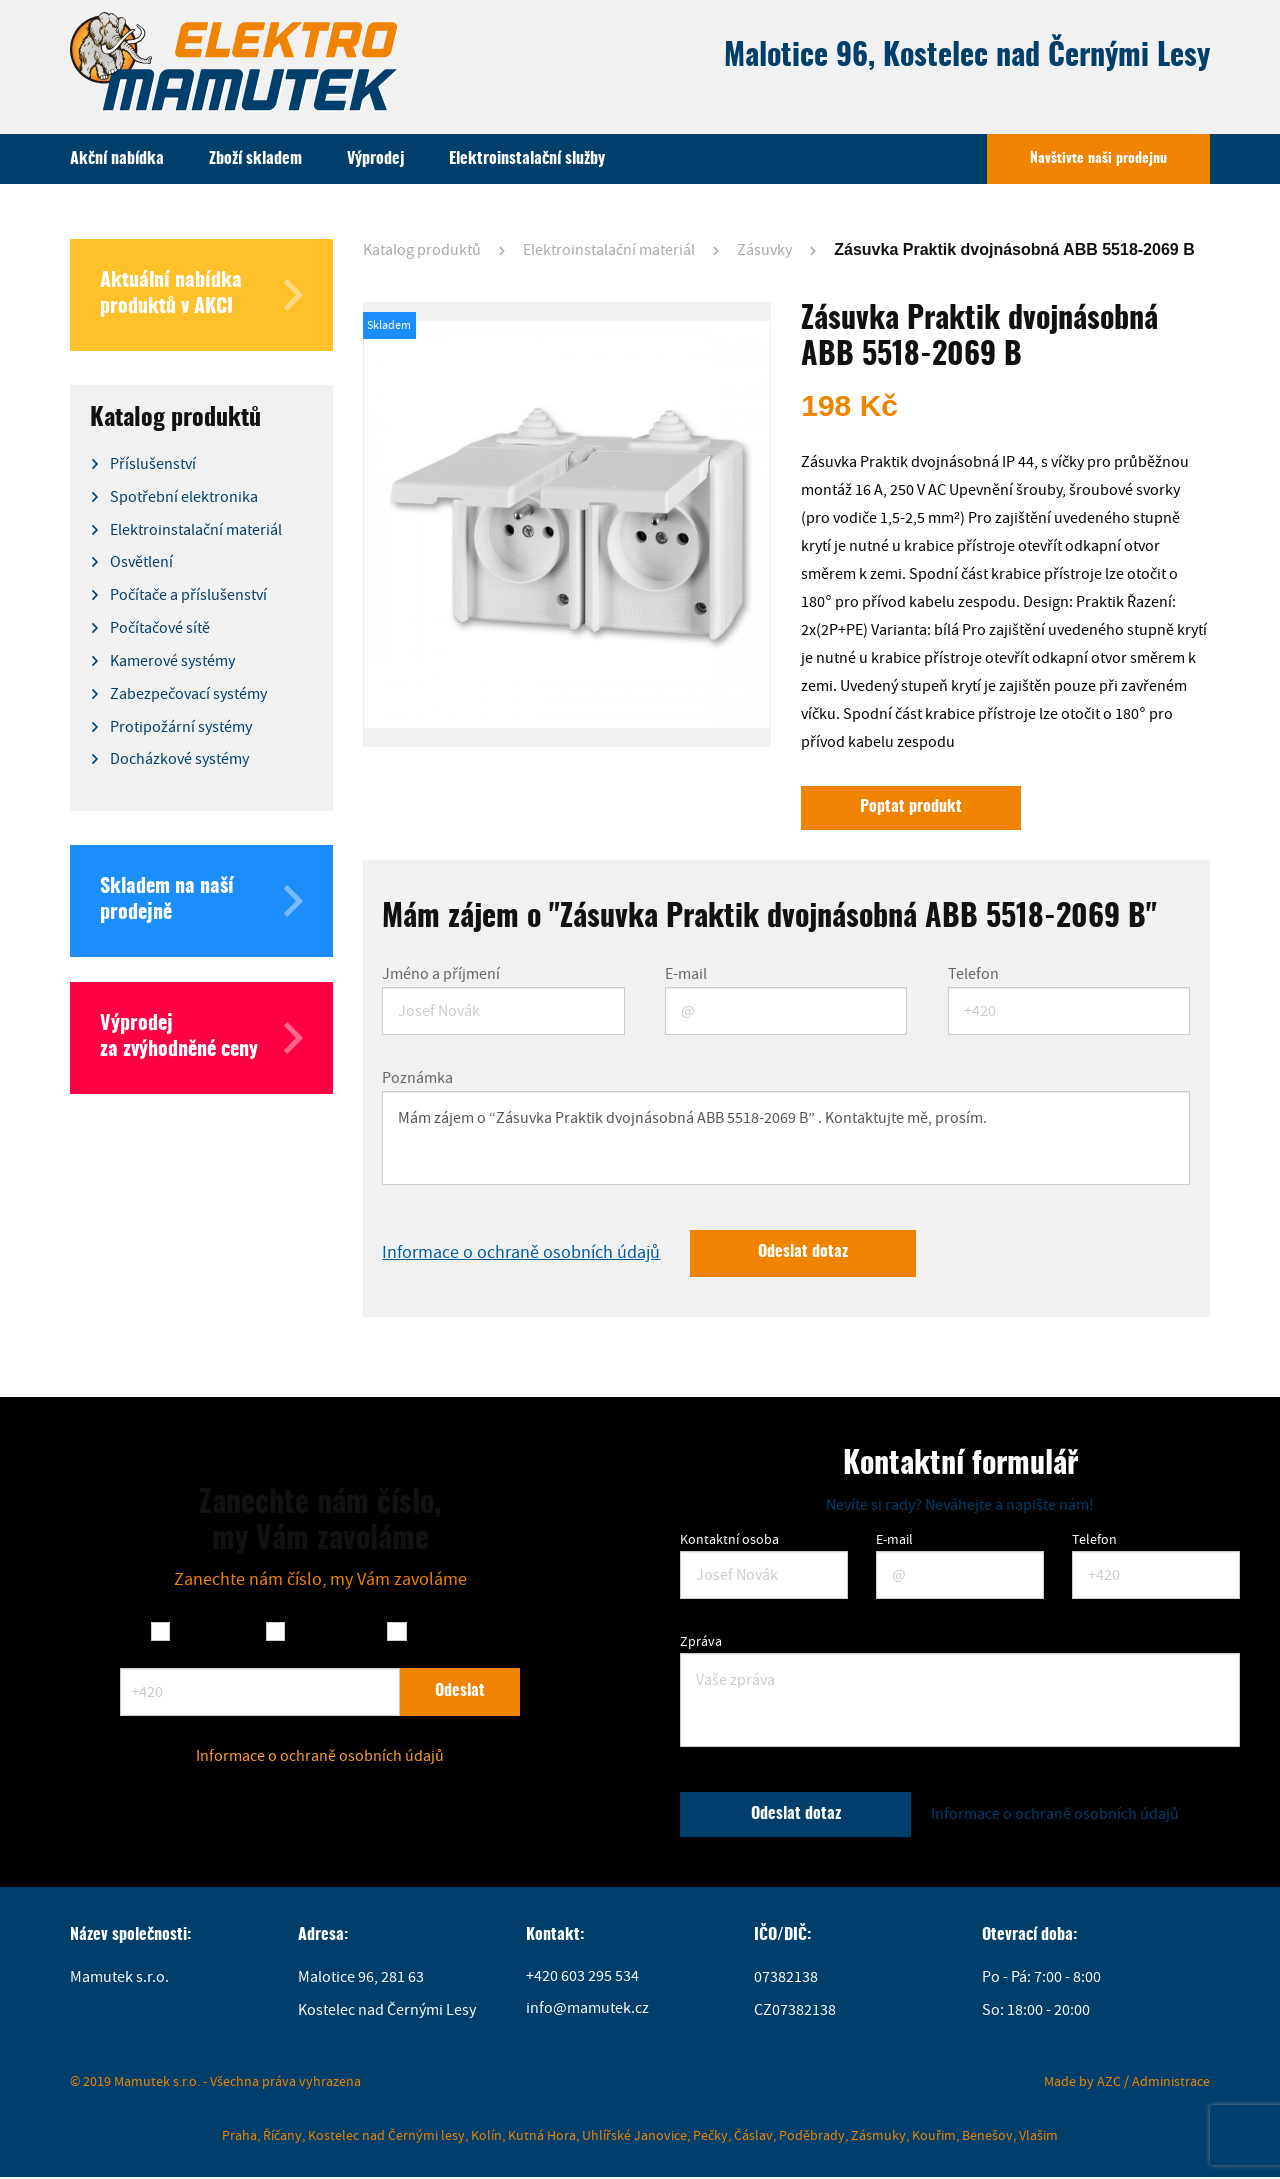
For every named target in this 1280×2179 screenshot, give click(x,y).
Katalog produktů (422, 250)
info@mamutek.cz (587, 2012)
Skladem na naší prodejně (201, 901)
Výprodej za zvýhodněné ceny (201, 1038)
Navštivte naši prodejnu (1098, 159)
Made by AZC (1082, 2083)
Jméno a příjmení (441, 975)
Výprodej (375, 159)
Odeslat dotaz (805, 1255)
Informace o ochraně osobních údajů (521, 1254)
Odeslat (460, 1693)
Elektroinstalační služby (527, 159)
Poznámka (417, 1079)
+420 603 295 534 (582, 1980)
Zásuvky (764, 250)
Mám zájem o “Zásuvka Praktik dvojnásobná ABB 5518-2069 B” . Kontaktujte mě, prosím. (786, 1139)
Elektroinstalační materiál (609, 250)
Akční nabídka (117, 159)
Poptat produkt (912, 808)
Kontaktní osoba (729, 1541)
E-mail (686, 975)
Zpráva (701, 1643)
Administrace (1171, 2083)
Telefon (973, 975)
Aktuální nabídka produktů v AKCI (201, 295)
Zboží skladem (255, 159)
